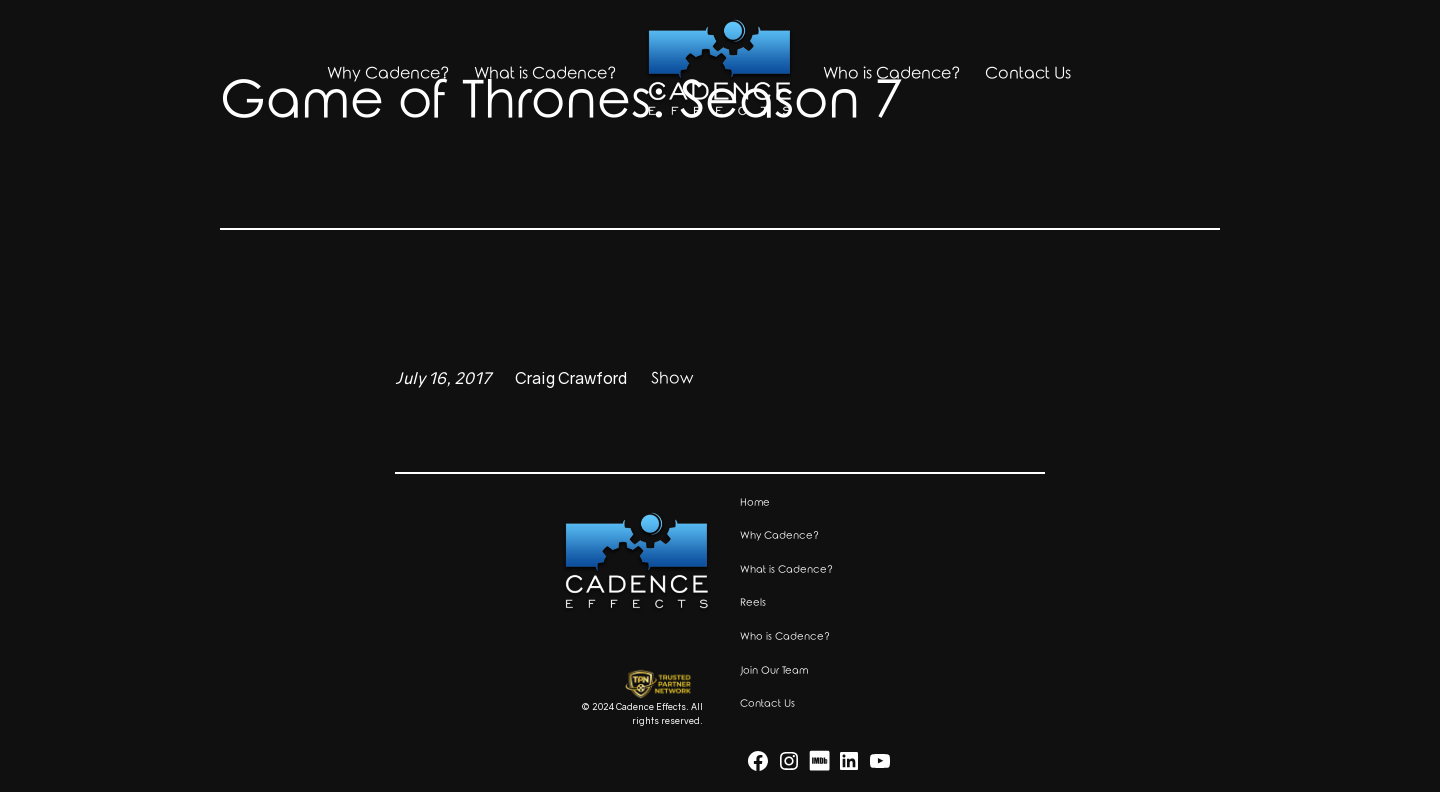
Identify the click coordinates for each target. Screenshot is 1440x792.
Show (672, 378)
